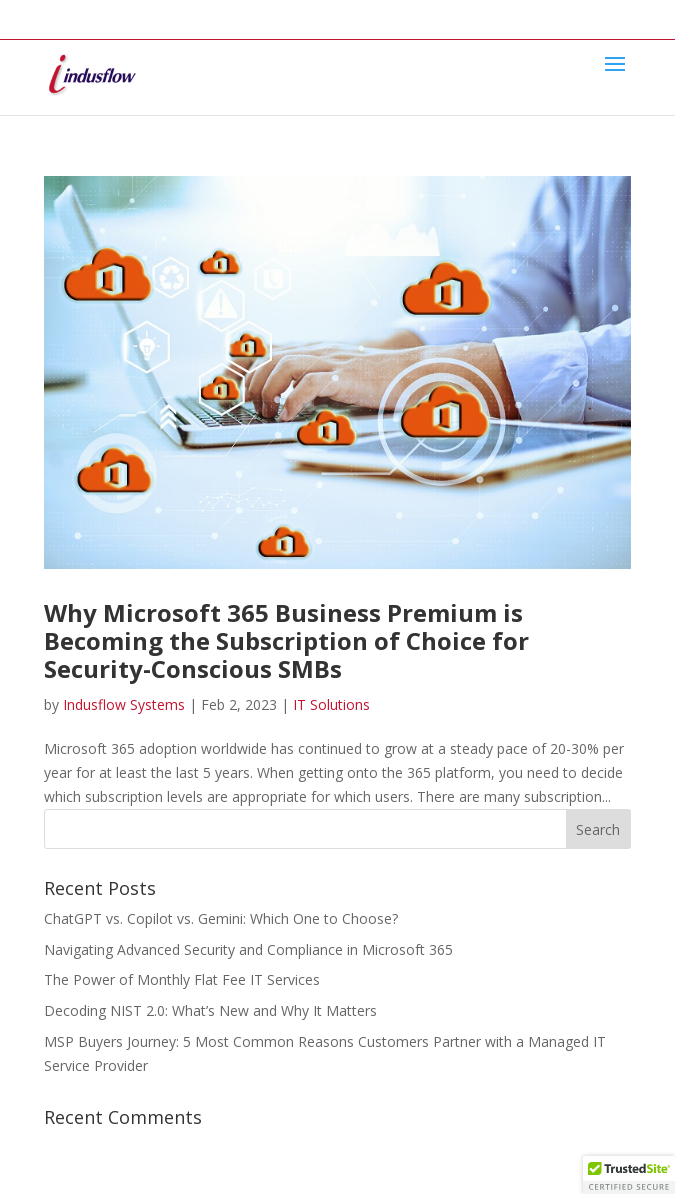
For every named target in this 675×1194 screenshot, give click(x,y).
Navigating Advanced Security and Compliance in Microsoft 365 (248, 949)
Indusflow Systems (124, 704)
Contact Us (406, 14)
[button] (629, 1175)
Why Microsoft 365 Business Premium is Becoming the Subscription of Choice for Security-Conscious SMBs (286, 640)
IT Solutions (331, 704)
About (121, 14)
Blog (335, 14)
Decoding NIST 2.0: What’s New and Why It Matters (210, 1010)
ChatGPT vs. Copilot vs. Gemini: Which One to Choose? (221, 918)
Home (63, 14)
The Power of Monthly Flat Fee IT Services (182, 979)
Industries (267, 14)
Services (188, 14)
